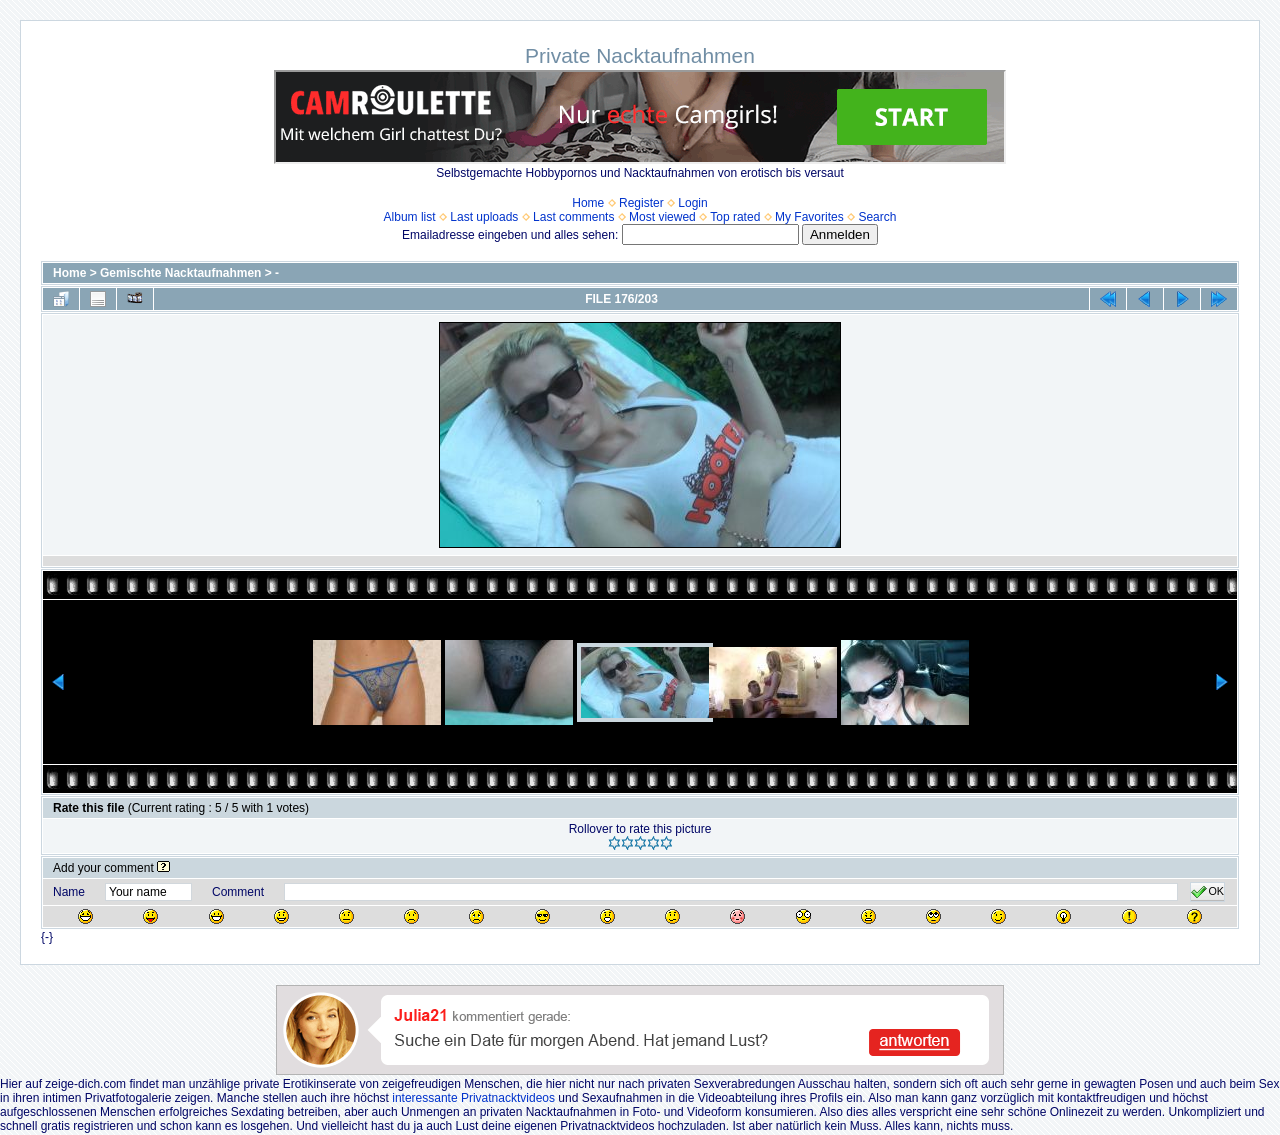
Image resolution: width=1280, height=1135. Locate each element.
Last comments (573, 217)
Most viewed (662, 217)
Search (877, 217)
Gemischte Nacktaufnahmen (180, 273)
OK (1207, 892)
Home (588, 203)
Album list (410, 217)
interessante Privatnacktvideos (473, 1098)
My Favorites (809, 217)
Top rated (735, 217)
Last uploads (484, 217)
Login (692, 203)
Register (641, 203)
